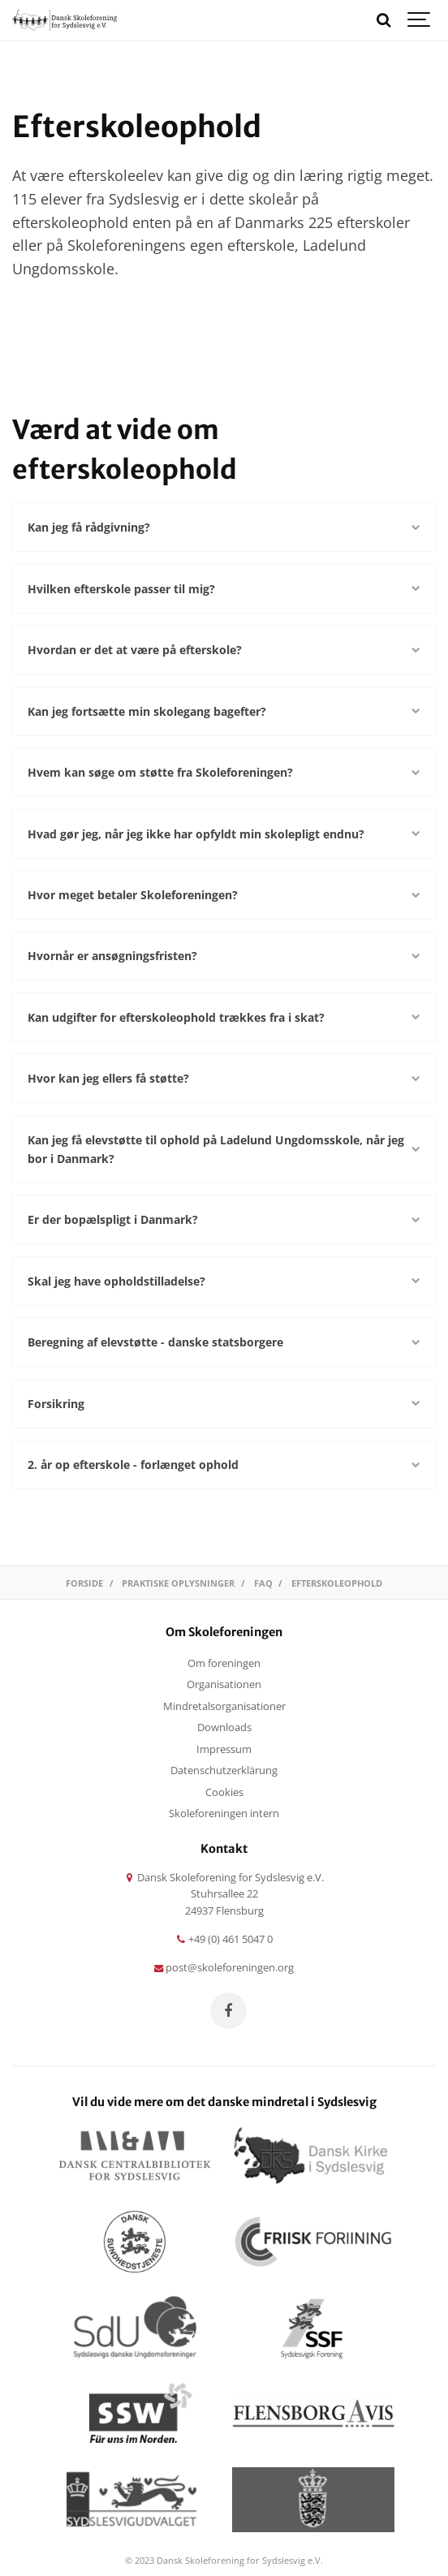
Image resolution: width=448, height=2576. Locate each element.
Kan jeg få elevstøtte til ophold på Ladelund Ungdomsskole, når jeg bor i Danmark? (224, 1149)
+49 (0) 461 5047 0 (224, 1939)
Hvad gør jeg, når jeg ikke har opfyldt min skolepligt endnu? (224, 834)
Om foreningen (224, 1663)
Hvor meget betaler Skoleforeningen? (224, 894)
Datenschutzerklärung (224, 1770)
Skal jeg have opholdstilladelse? (224, 1281)
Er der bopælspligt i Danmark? (224, 1219)
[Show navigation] (419, 20)
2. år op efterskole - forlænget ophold (224, 1464)
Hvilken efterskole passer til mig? (224, 589)
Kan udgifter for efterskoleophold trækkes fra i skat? (224, 1017)
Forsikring (224, 1403)
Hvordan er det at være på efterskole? (224, 649)
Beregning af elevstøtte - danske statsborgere (224, 1342)
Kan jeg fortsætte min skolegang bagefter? (224, 711)
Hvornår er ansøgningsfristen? (224, 955)
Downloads (224, 1727)
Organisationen (224, 1684)
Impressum (224, 1749)
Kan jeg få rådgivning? (224, 527)
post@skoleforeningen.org (224, 1968)
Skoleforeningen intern (224, 1813)
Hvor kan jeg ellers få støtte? (224, 1078)
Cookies (224, 1792)
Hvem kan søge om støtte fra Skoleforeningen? (224, 772)
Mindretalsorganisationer (224, 1706)
